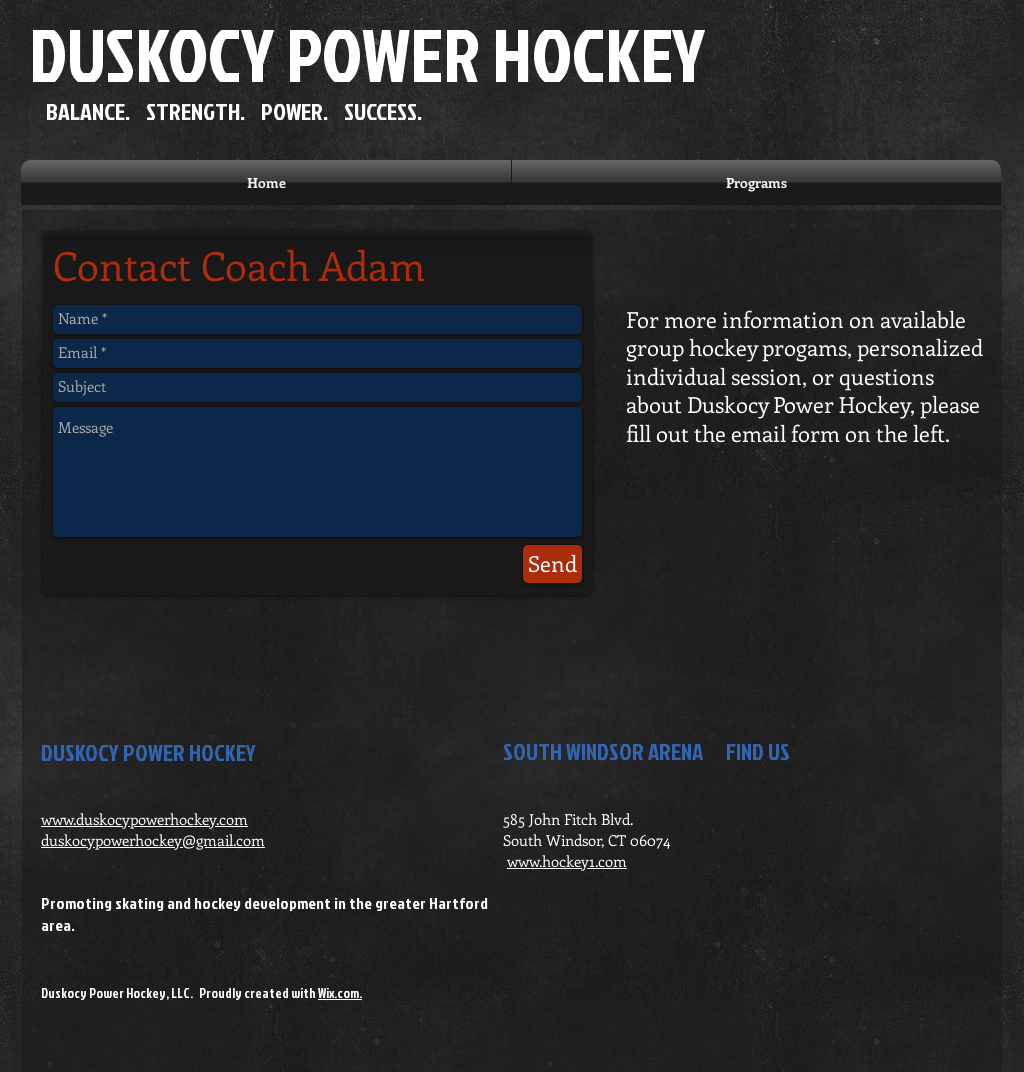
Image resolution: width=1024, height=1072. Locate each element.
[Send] (552, 564)
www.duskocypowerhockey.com (144, 819)
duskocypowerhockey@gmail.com (153, 840)
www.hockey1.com (567, 861)
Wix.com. (340, 993)
